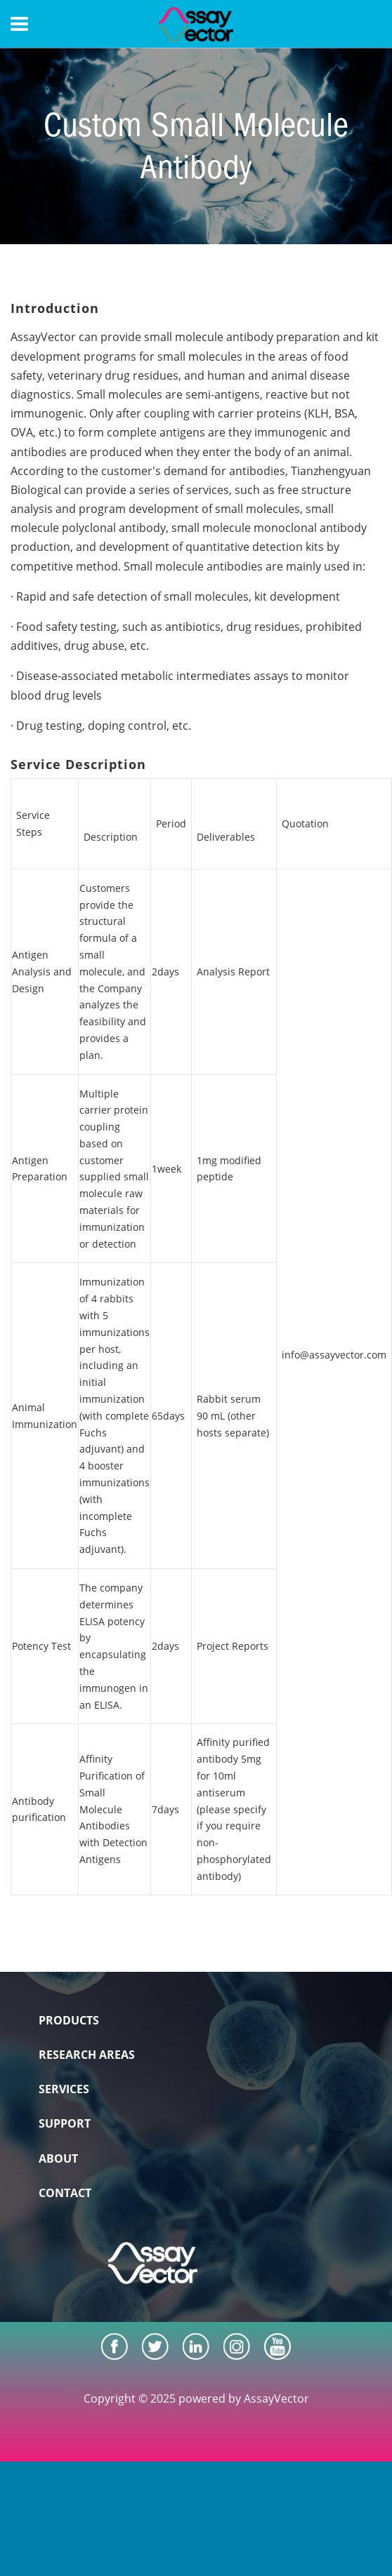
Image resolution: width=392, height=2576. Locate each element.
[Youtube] (277, 2346)
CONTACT (65, 2193)
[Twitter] (155, 2346)
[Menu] (19, 23)
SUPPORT (65, 2123)
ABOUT (58, 2158)
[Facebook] (114, 2346)
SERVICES (64, 2089)
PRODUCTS (69, 2020)
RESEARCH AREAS (87, 2054)
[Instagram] (236, 2346)
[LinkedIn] (196, 2346)
